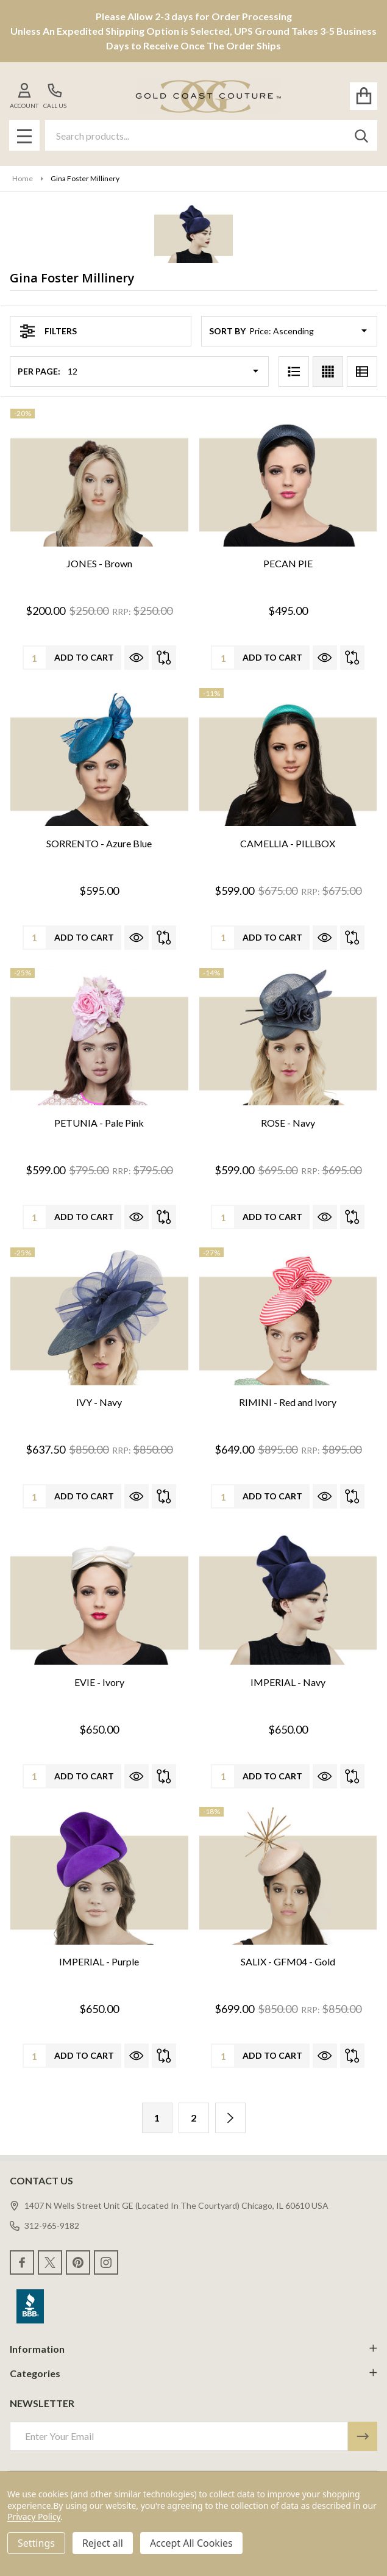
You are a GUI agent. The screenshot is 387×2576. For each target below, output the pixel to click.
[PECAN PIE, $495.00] (288, 478)
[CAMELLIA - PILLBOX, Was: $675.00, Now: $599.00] (288, 757)
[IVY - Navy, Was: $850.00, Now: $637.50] (99, 1316)
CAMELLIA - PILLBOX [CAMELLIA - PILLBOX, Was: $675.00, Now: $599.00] (287, 843)
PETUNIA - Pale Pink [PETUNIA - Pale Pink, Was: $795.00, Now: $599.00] (99, 1122)
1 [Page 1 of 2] (157, 2117)
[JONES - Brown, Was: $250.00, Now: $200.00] (99, 478)
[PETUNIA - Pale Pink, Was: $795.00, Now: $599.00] (99, 1037)
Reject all (102, 2543)
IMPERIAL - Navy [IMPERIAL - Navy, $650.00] (287, 1682)
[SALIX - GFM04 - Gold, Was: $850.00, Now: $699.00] (288, 1876)
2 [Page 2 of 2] (193, 2117)
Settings (36, 2543)
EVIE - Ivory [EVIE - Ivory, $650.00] (99, 1682)
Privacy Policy (33, 2516)
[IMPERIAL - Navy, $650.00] (288, 1596)
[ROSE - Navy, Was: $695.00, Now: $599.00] (288, 1037)
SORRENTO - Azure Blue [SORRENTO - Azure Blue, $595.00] (99, 843)
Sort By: (228, 331)
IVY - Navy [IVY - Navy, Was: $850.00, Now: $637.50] (99, 1402)
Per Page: (39, 371)
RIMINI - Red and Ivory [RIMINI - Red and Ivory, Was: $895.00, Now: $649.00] (287, 1402)
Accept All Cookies (191, 2543)
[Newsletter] (362, 2436)
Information (193, 2349)
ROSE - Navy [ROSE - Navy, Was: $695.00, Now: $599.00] (288, 1122)
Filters (48, 331)
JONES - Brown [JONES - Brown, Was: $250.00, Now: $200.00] (99, 563)
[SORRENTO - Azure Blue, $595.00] (99, 757)
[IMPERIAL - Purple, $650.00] (99, 1876)
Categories (193, 2373)
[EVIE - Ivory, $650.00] (99, 1596)
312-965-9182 (44, 2225)
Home (22, 178)
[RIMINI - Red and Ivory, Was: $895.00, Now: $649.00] (288, 1316)
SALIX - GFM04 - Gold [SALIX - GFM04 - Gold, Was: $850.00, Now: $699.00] (288, 1961)
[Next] (230, 2118)
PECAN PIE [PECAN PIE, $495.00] (288, 563)
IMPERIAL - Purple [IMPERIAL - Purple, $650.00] (99, 1961)
